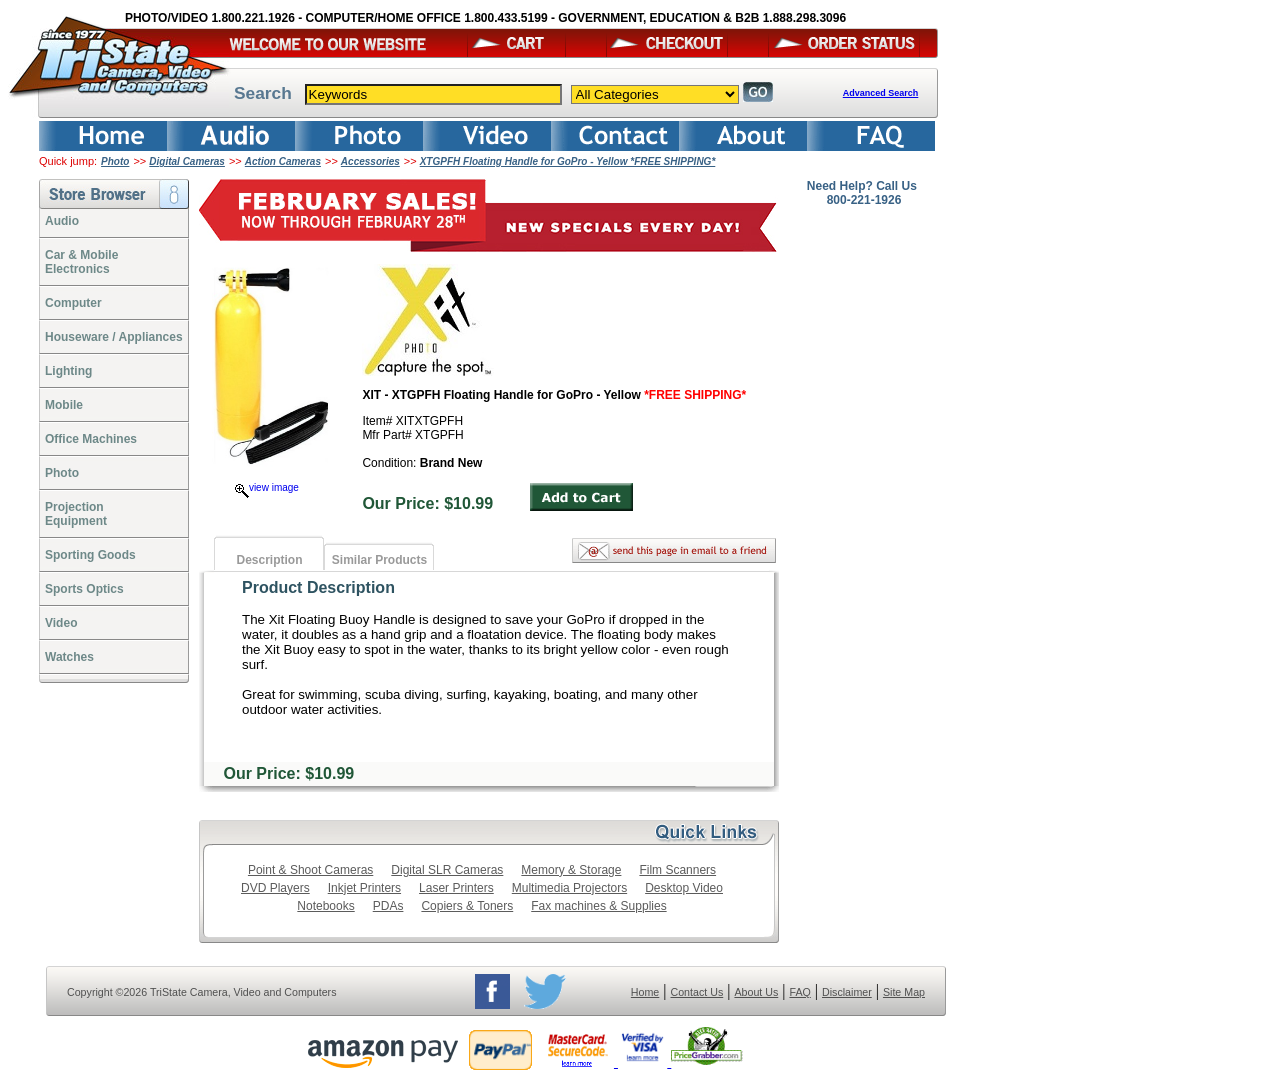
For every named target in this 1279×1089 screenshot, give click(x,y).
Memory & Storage (571, 870)
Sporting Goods (90, 555)
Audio (62, 221)
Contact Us (697, 992)
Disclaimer (847, 992)
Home (645, 992)
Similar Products (379, 560)
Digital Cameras (187, 161)
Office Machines (91, 439)
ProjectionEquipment (76, 514)
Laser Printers (456, 888)
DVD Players (275, 888)
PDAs (388, 906)
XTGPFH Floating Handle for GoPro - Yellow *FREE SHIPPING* (568, 161)
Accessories (370, 161)
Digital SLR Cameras (447, 870)
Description (269, 560)
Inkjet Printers (364, 888)
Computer (73, 303)
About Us (756, 992)
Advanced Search (881, 93)
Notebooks (325, 906)
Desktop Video (684, 888)
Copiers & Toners (467, 906)
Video (61, 623)
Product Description (318, 587)
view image (267, 487)
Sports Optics (84, 589)
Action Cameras (283, 161)
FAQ (799, 992)
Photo (115, 161)
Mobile (64, 405)
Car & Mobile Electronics (81, 262)
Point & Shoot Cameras (310, 870)
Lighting (68, 371)
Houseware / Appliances (114, 337)
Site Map (904, 992)
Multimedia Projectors (569, 888)
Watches (69, 657)
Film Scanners (677, 870)
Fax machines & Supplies (598, 906)
